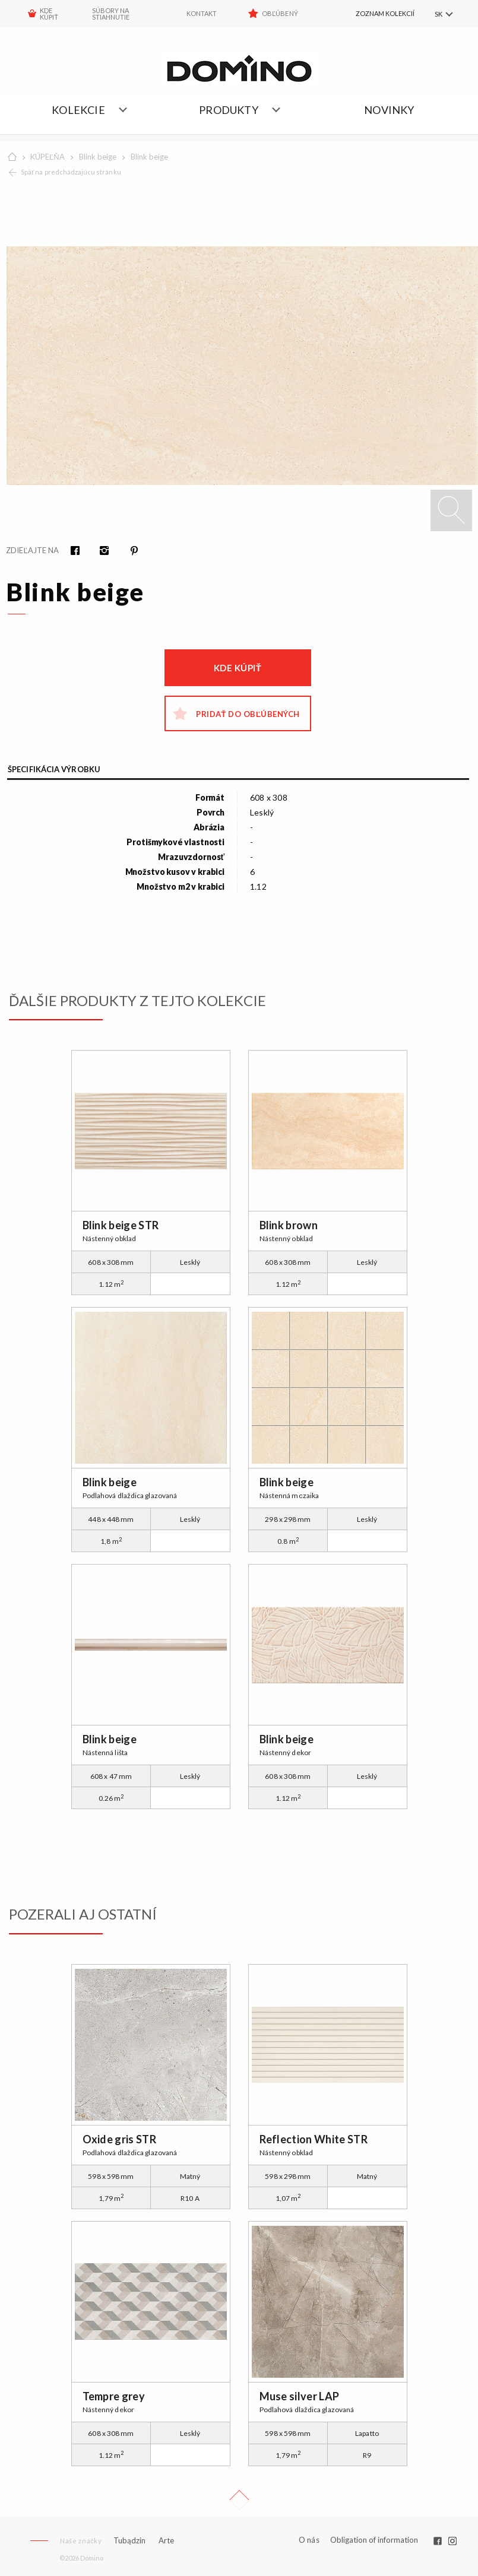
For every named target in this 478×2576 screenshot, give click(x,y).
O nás (309, 2540)
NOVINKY (389, 110)
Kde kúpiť (238, 667)
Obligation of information (374, 2540)
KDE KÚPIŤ (49, 14)
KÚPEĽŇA (47, 156)
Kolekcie (78, 110)
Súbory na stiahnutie (111, 14)
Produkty (228, 110)
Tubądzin (129, 2540)
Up (239, 2500)
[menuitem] (373, 13)
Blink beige (97, 156)
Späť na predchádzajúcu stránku (71, 172)
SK (438, 14)
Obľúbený (280, 13)
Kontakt (201, 13)
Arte (166, 2541)
